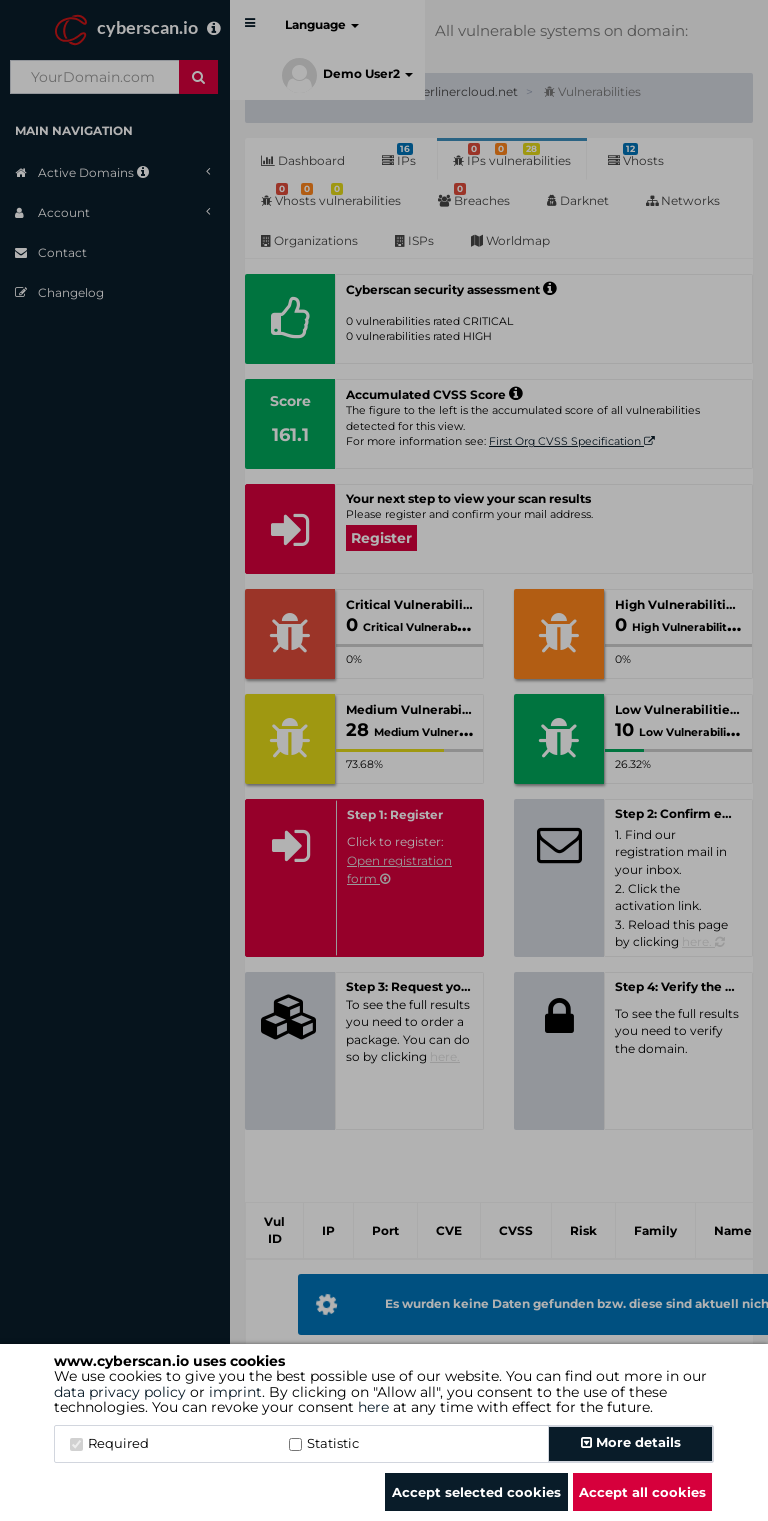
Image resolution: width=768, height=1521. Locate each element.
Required (109, 1443)
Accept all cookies (642, 1492)
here (373, 1407)
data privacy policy (120, 1392)
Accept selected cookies (476, 1492)
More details (631, 1442)
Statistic (324, 1443)
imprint (235, 1392)
